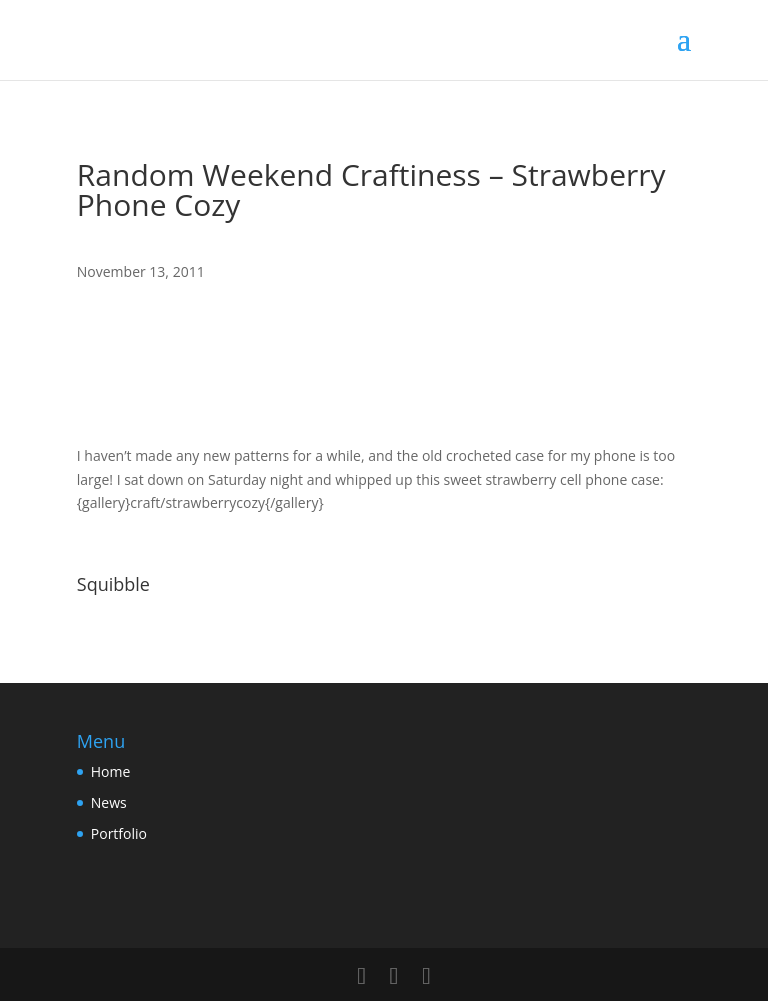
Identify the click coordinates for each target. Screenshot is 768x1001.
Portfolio (119, 833)
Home (111, 771)
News (109, 802)
